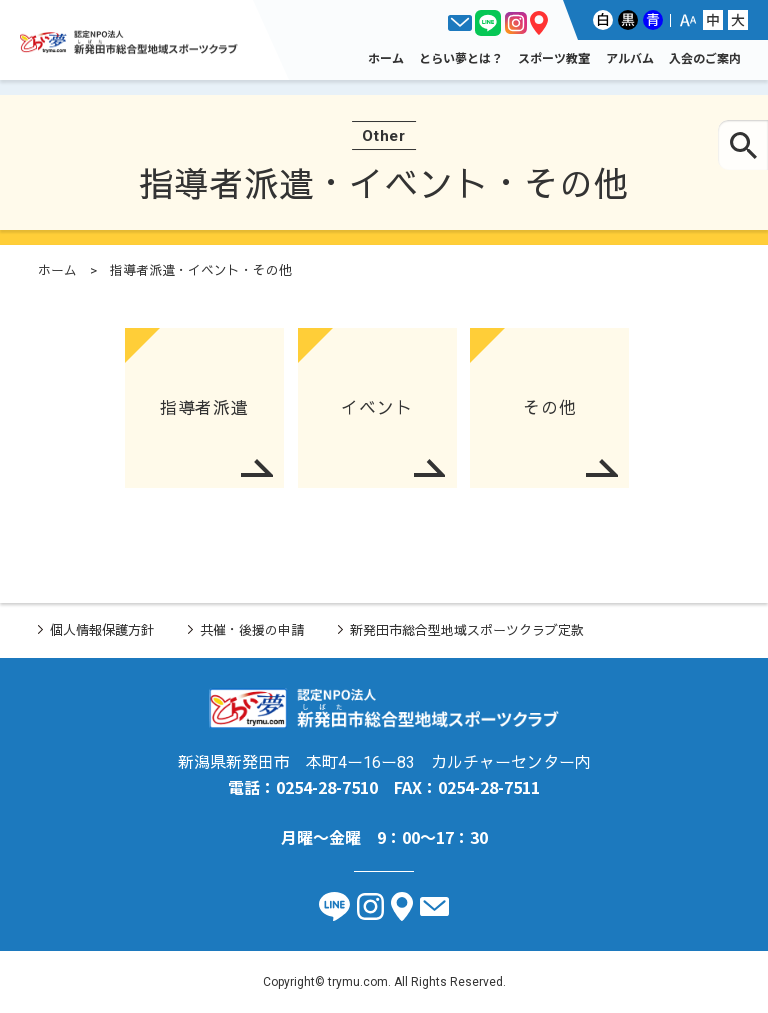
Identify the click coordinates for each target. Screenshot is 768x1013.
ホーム (386, 57)
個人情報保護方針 (102, 630)
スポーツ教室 (554, 57)
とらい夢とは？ (461, 57)
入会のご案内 (705, 57)
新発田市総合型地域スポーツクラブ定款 (467, 630)
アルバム (630, 57)
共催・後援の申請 (252, 630)
